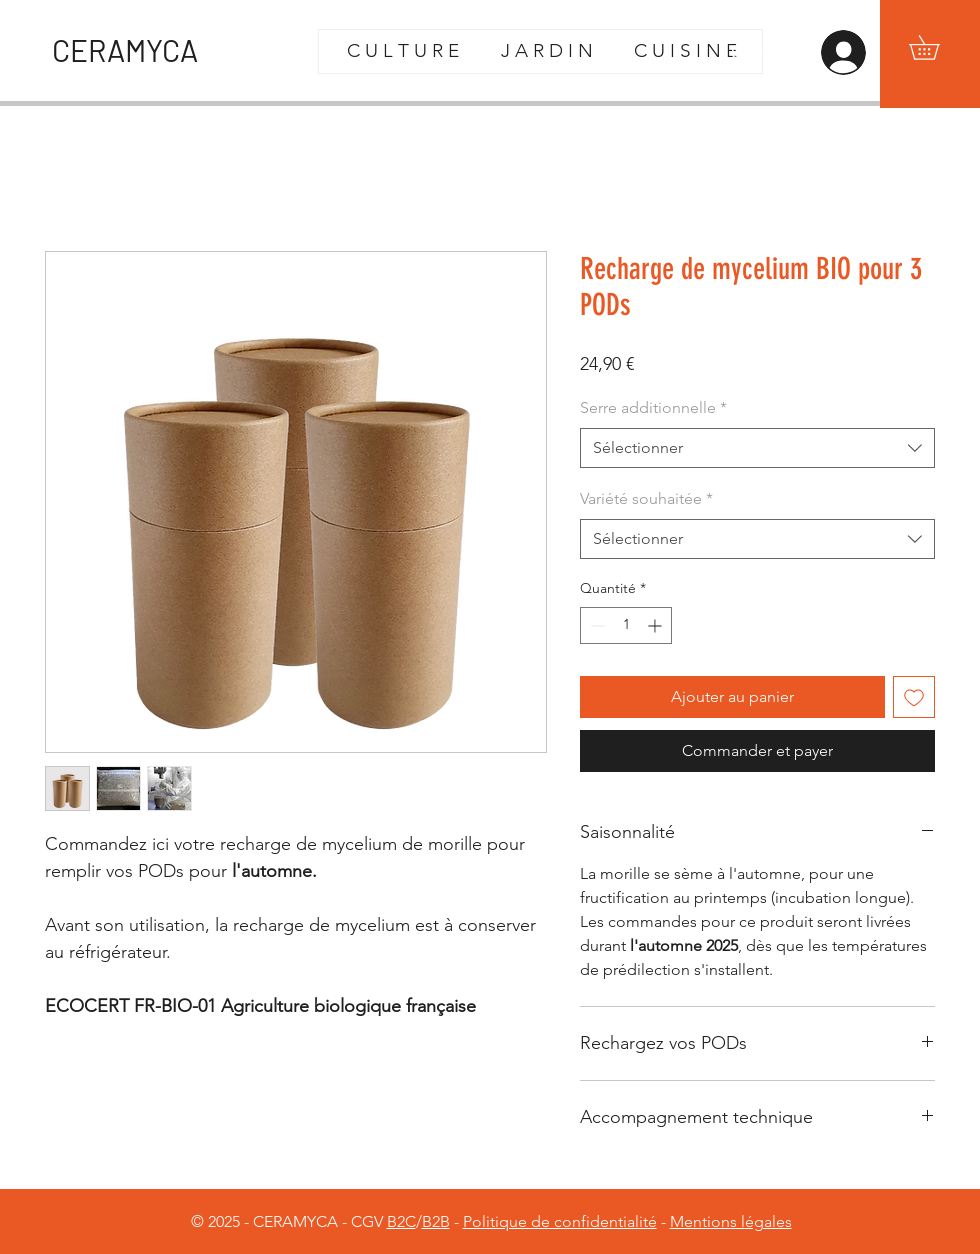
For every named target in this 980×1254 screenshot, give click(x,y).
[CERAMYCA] (138, 50)
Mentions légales (731, 1221)
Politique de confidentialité (560, 1221)
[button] (936, 47)
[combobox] (757, 448)
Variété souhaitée (646, 498)
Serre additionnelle (653, 407)
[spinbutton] (626, 625)
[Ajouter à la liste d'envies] (914, 697)
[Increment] (656, 625)
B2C (401, 1221)
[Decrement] (595, 625)
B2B (436, 1221)
